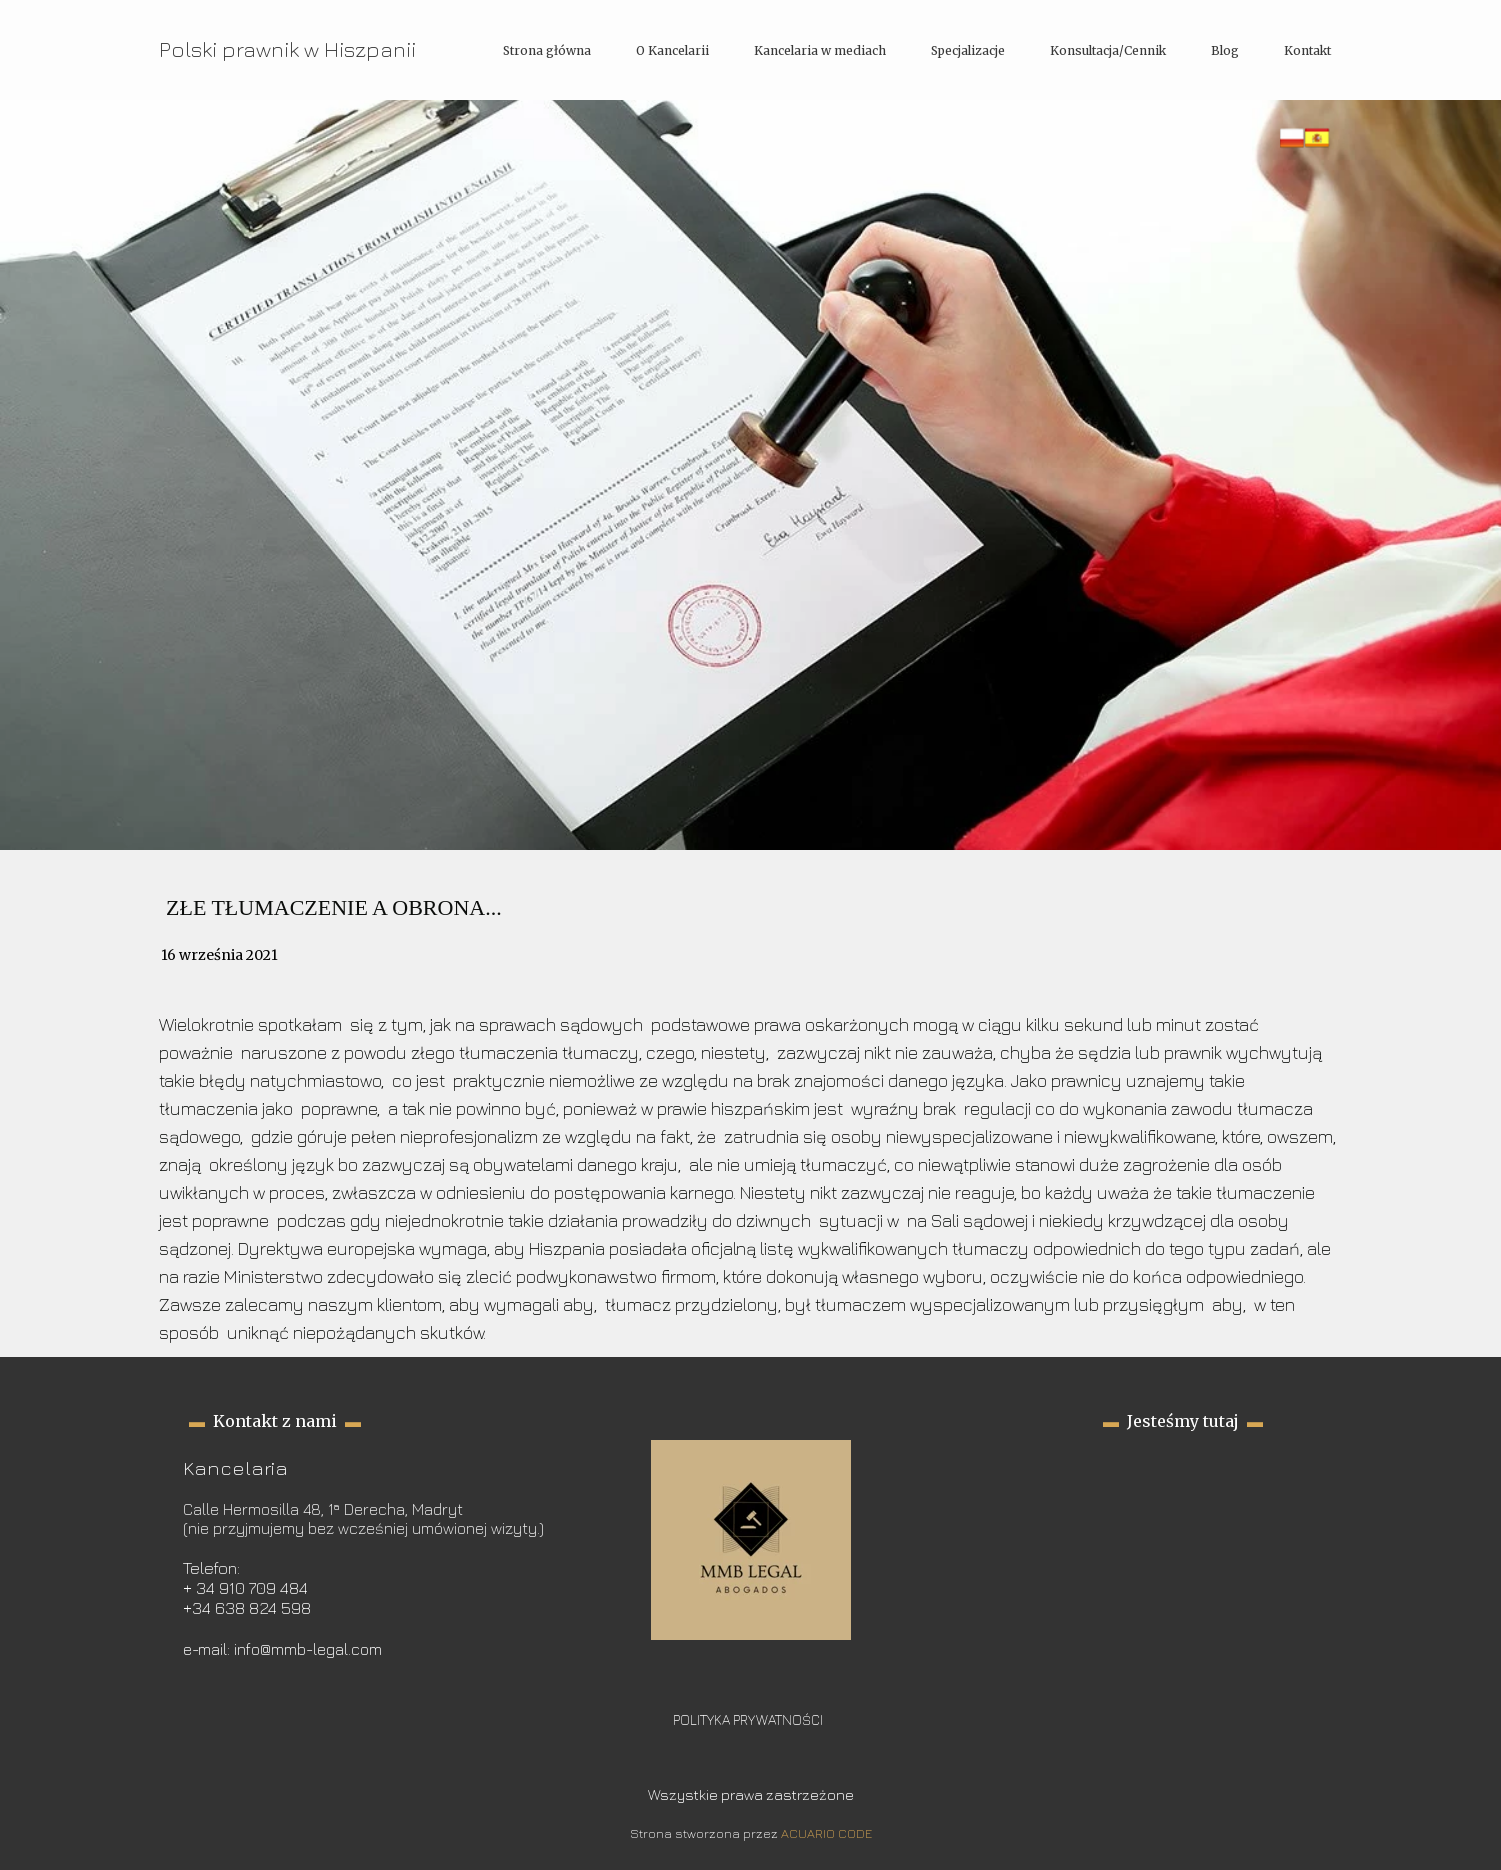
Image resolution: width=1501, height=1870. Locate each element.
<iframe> (1183, 1540)
